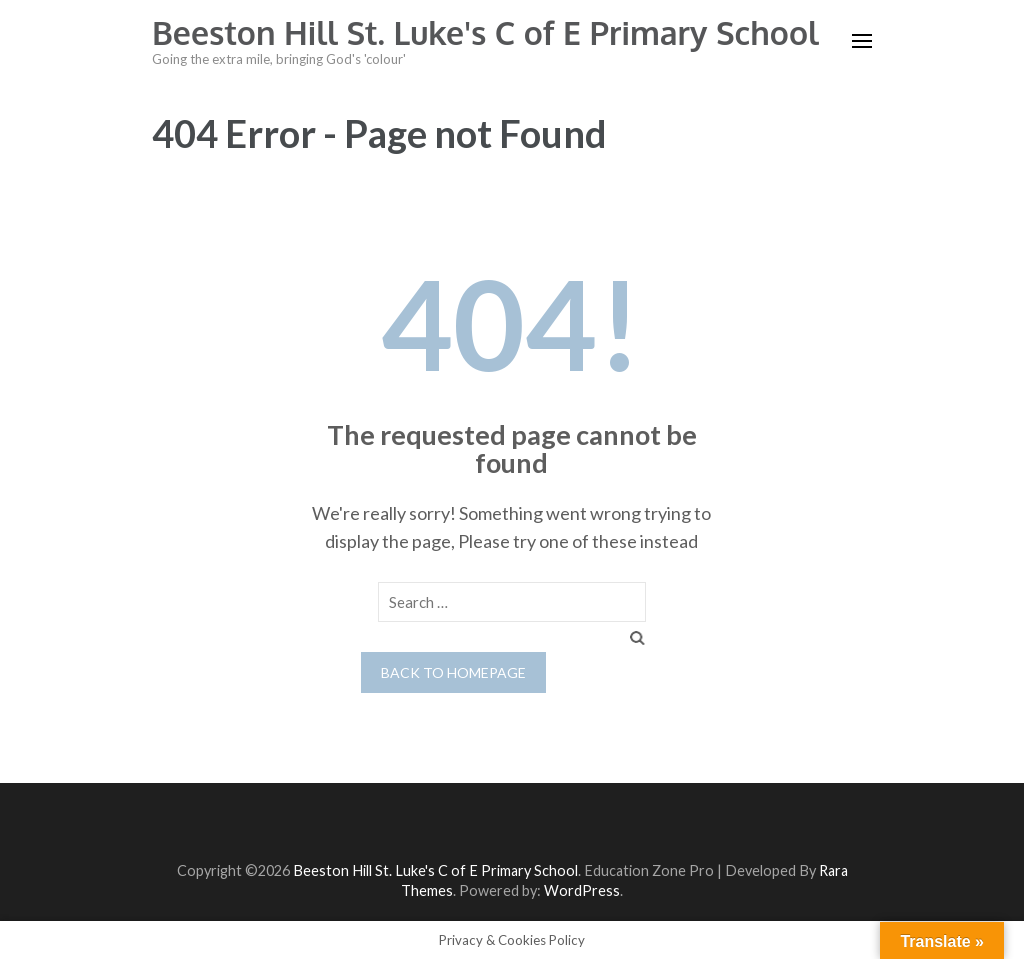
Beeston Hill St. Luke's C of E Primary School (485, 32)
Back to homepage (453, 672)
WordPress (582, 890)
